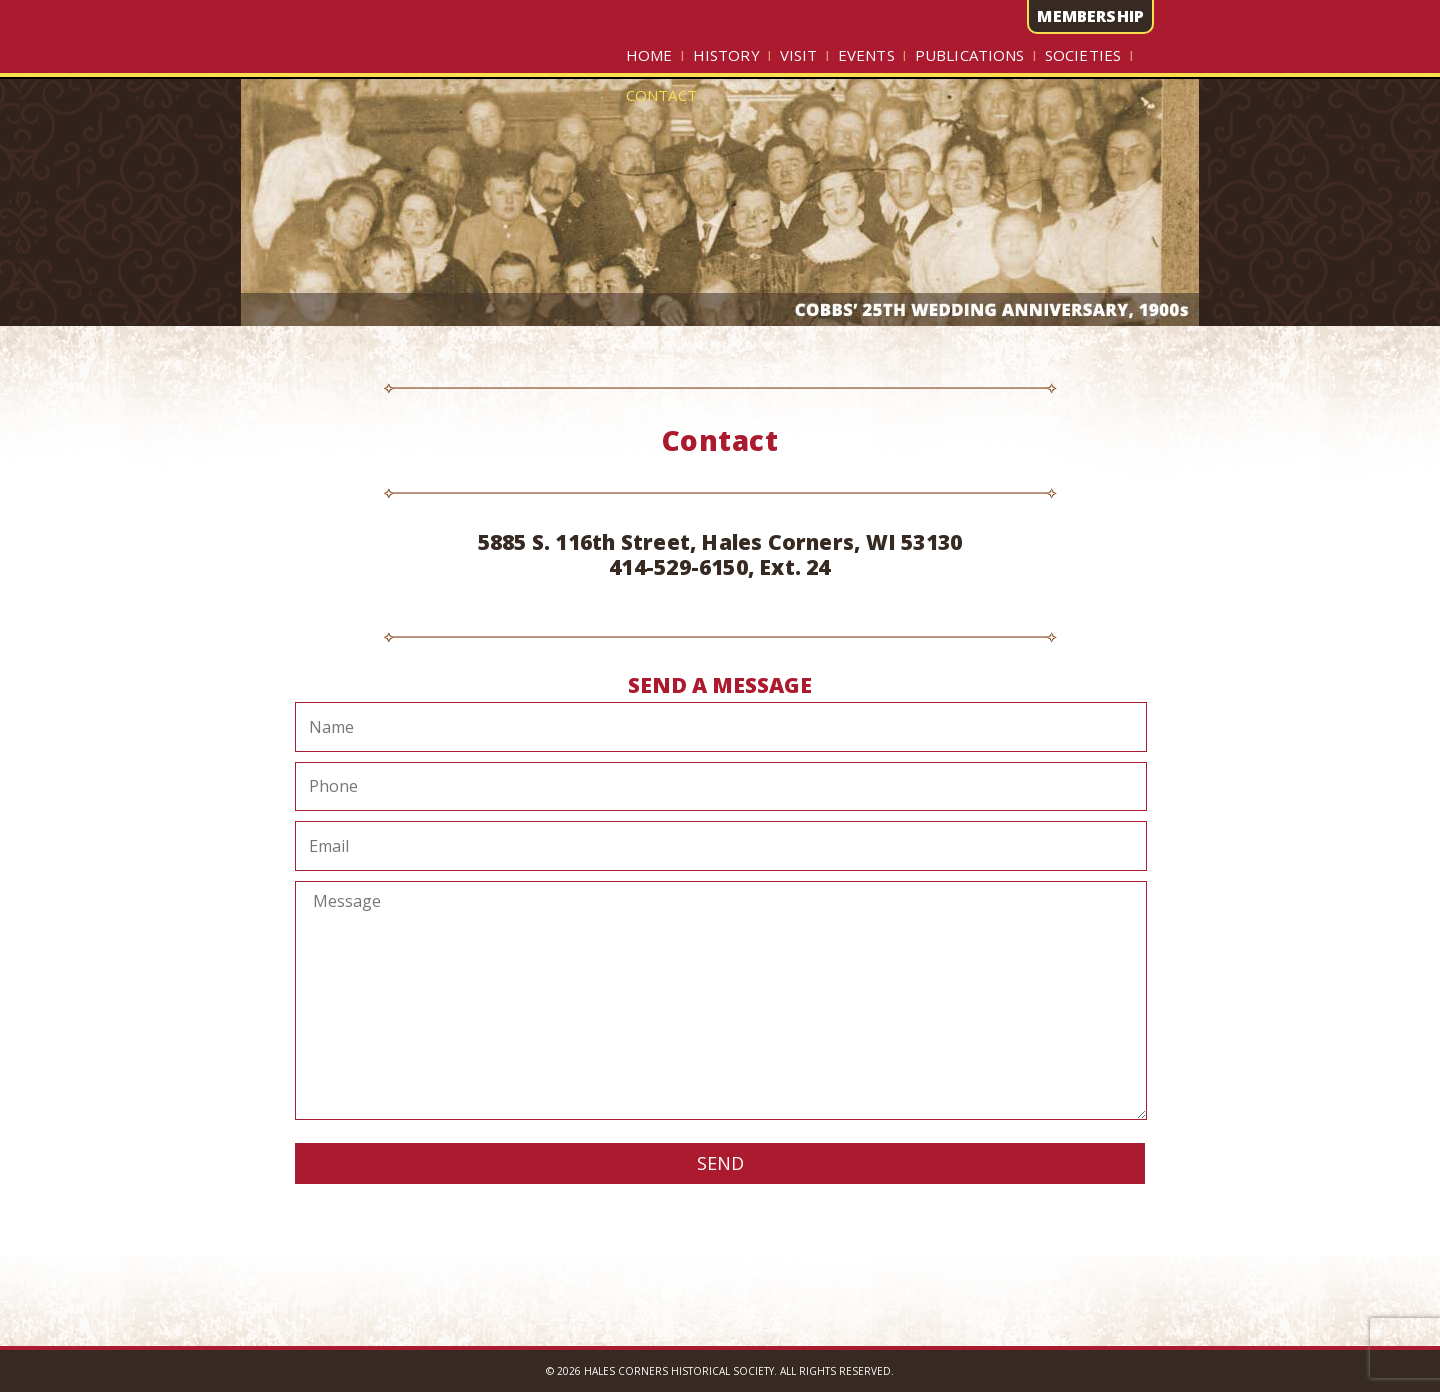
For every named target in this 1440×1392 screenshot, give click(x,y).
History (726, 55)
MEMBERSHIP (1090, 16)
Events (866, 55)
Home (649, 55)
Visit (799, 55)
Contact (661, 95)
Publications (970, 55)
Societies (1083, 55)
